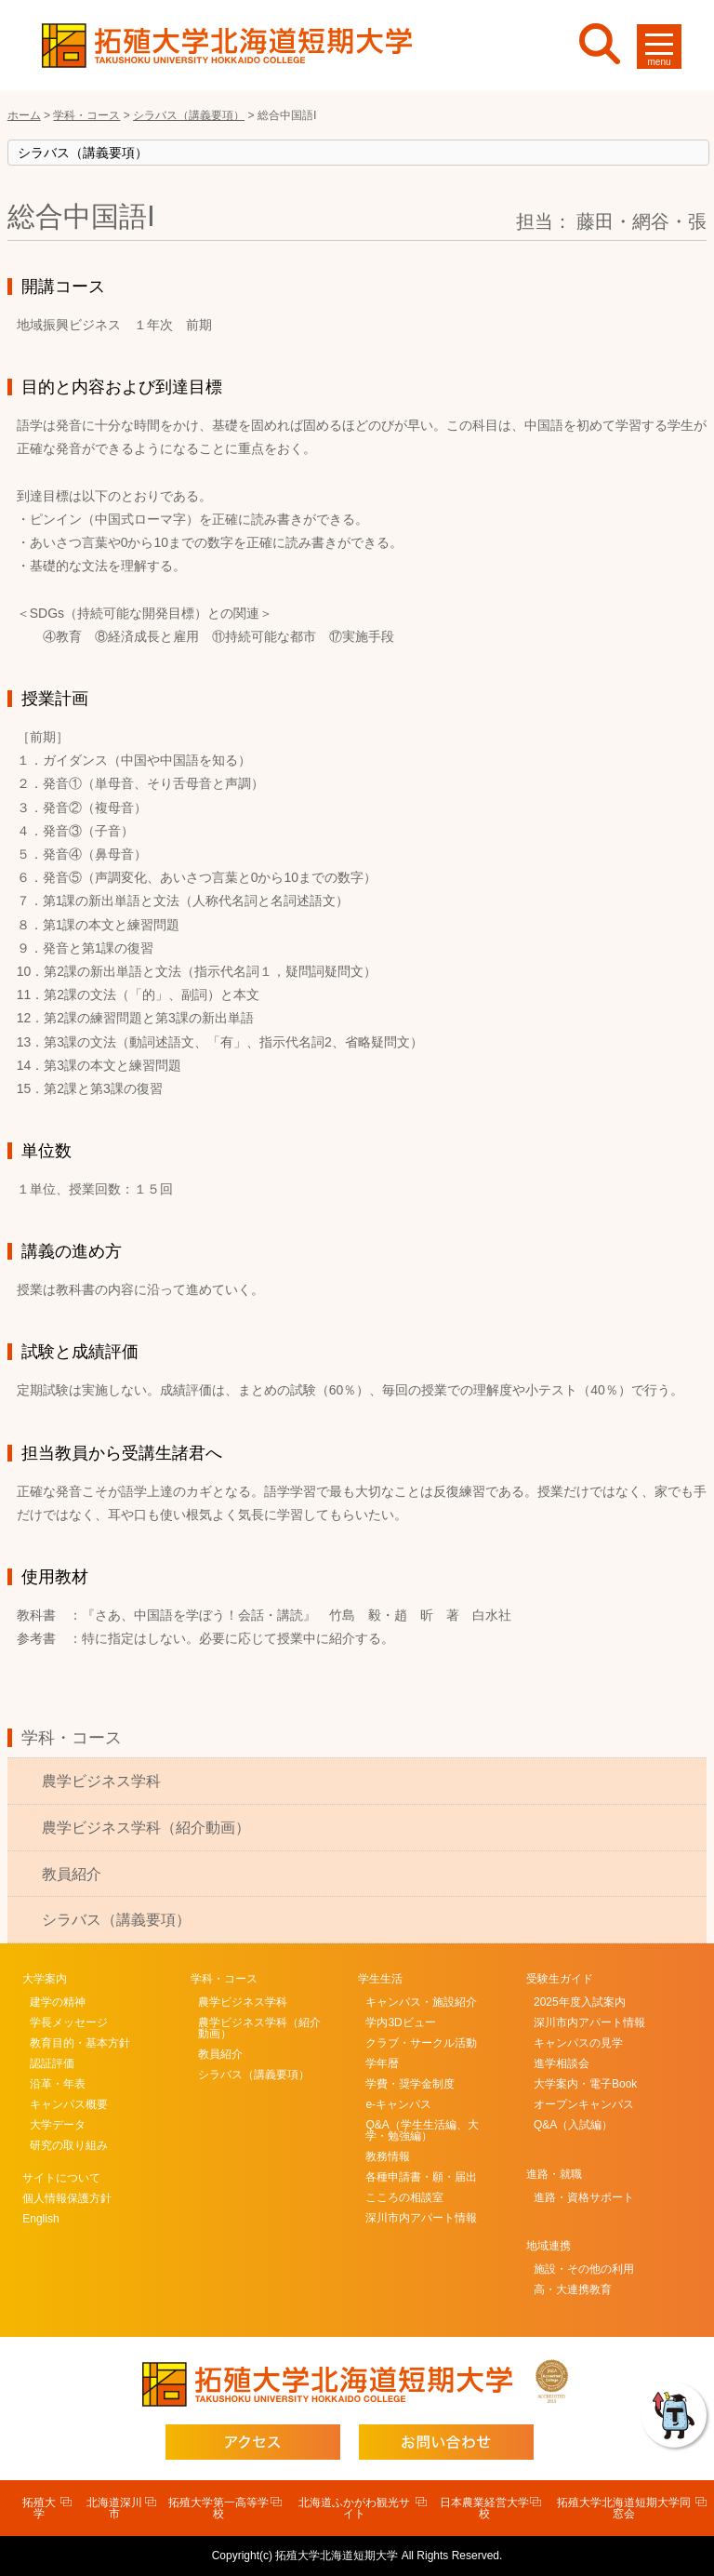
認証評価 (52, 2063)
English (40, 2218)
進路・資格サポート (584, 2197)
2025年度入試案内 (580, 2002)
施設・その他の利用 (584, 2269)
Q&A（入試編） (573, 2124)
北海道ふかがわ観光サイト (354, 2508)
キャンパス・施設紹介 (421, 2002)
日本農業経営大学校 (484, 2508)
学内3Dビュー (400, 2022)
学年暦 (382, 2063)
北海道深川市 (114, 2508)
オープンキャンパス (584, 2104)
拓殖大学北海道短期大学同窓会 (624, 2508)
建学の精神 (58, 2002)
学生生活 (380, 1978)
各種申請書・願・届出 (421, 2176)
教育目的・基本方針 (80, 2042)
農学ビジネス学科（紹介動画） (146, 1827)
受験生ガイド (559, 1978)
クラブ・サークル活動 (421, 2042)
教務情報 (387, 2156)
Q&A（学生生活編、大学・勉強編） (421, 2130)
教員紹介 (71, 1874)
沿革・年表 (58, 2083)
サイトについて (61, 2177)
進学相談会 (561, 2063)
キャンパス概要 (69, 2104)
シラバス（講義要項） (116, 1920)
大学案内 (44, 1978)
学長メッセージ (69, 2022)
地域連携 (548, 2245)
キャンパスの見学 (578, 2042)
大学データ (58, 2124)
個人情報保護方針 (67, 2198)
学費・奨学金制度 (410, 2083)
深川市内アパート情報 (421, 2217)
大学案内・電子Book (585, 2083)
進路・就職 (554, 2174)
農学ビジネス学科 (101, 1781)
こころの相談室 (404, 2197)
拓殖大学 (39, 2508)
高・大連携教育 (573, 2289)
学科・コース (71, 1737)
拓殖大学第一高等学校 (218, 2508)
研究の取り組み (69, 2145)
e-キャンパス (398, 2104)
